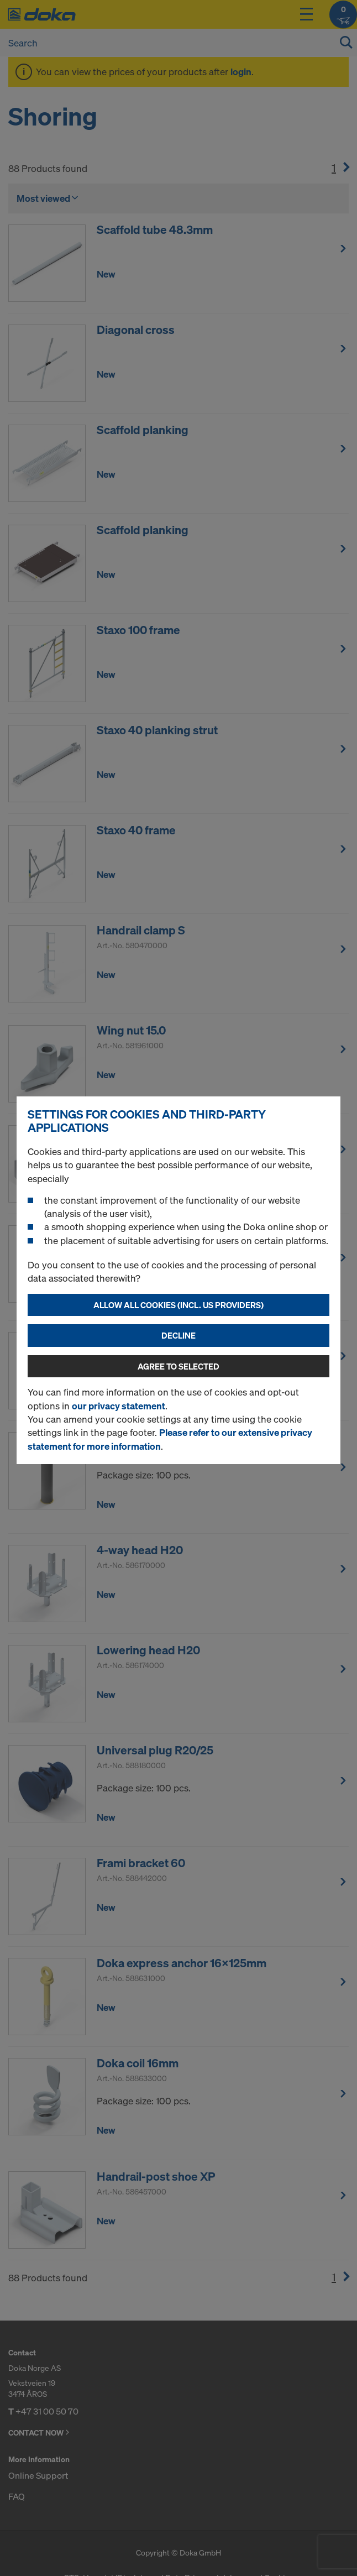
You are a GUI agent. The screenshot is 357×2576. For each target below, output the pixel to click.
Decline (178, 1335)
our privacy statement (118, 1405)
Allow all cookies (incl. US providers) (178, 1304)
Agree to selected (178, 1366)
